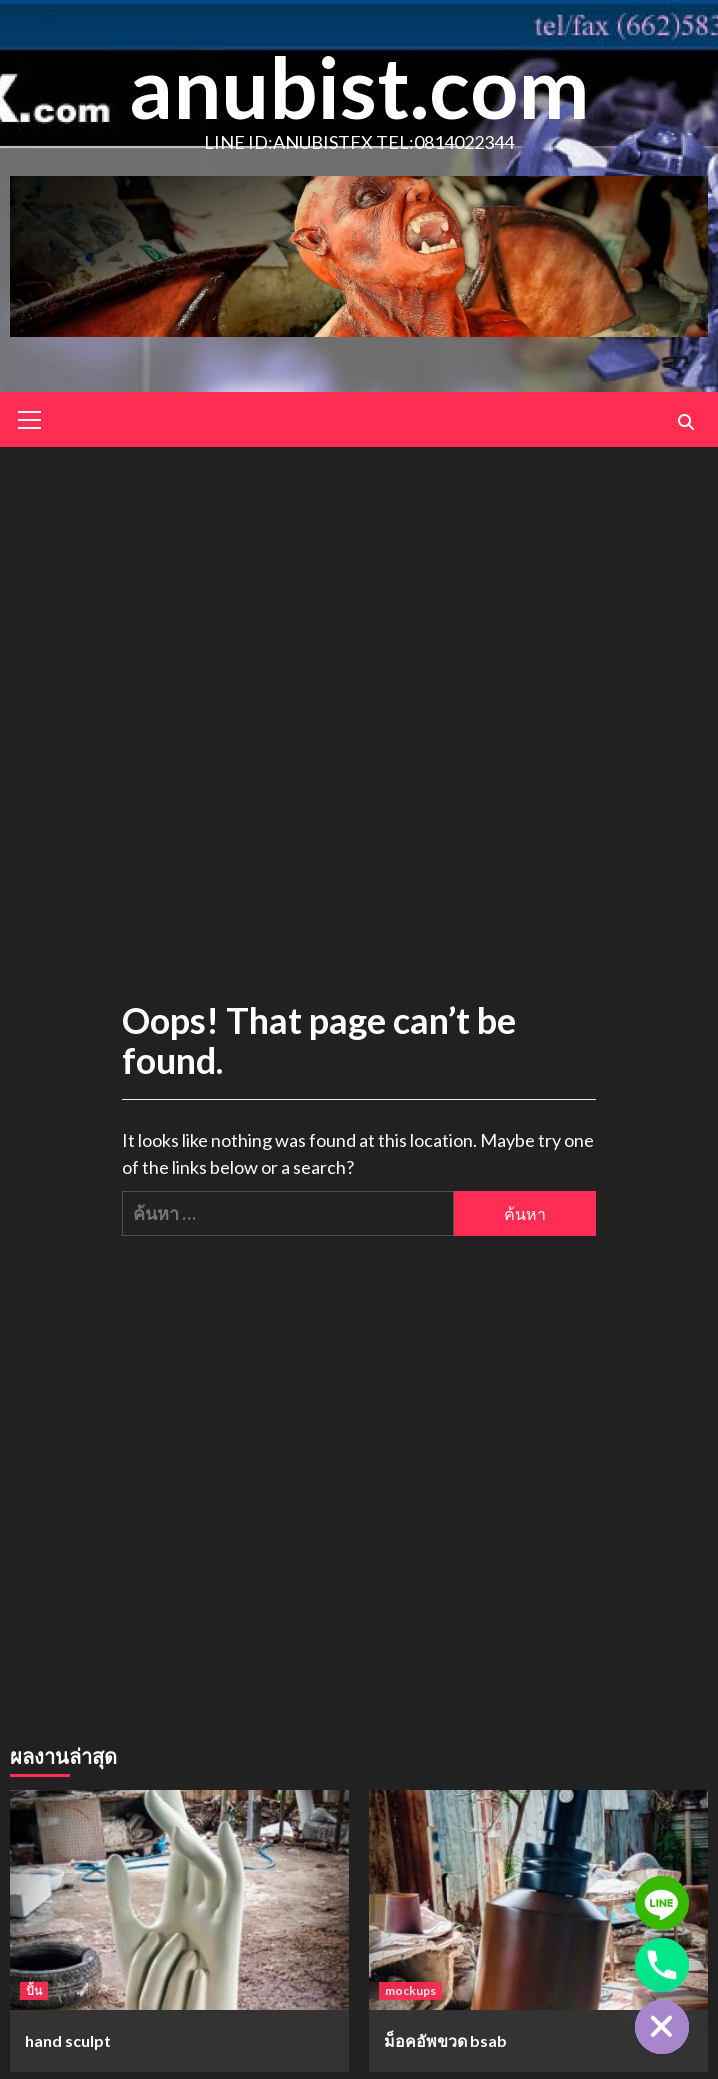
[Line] (662, 1903)
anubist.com (359, 86)
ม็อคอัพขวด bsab (445, 2040)
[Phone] (662, 1965)
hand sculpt (68, 2040)
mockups (410, 1990)
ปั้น (34, 1990)
